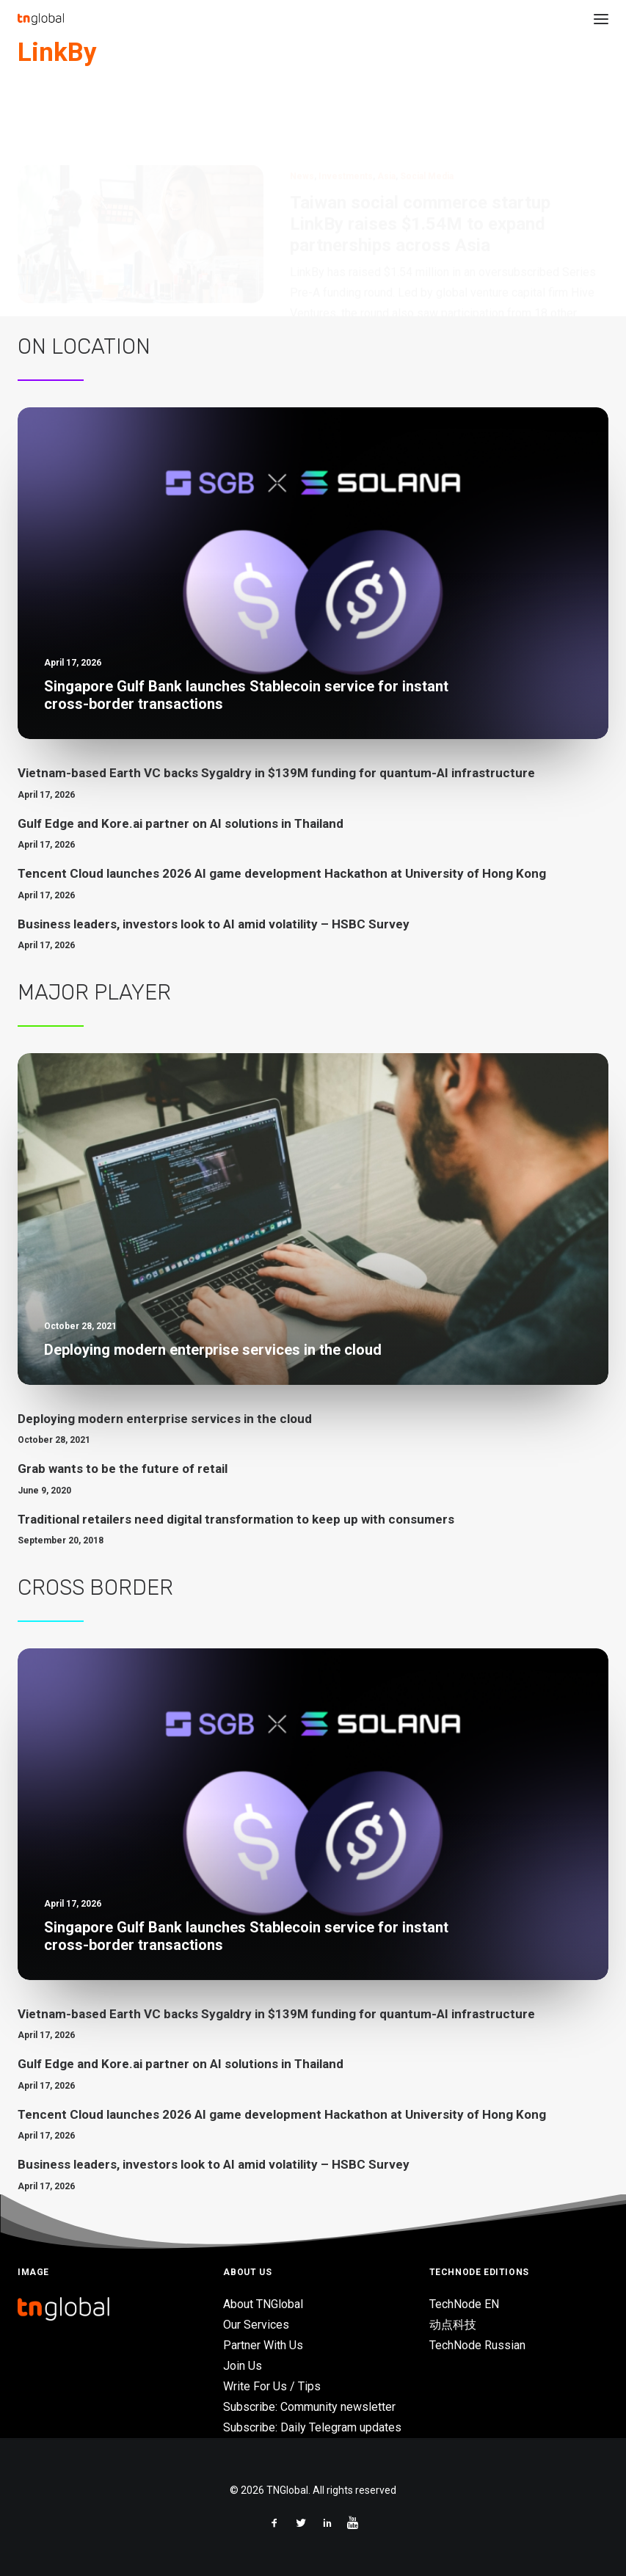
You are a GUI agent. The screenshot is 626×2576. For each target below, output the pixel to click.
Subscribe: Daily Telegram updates (312, 2427)
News (302, 106)
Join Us (242, 2366)
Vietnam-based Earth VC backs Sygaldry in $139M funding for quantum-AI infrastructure (276, 772)
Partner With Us (263, 2345)
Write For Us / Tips (272, 2386)
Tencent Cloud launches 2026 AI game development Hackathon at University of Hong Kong (282, 873)
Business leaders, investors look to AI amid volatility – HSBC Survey (214, 924)
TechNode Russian (477, 2345)
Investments (346, 106)
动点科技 (452, 2325)
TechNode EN (464, 2304)
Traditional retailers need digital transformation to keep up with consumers (236, 1519)
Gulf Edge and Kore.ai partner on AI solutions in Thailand (180, 823)
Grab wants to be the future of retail (123, 1468)
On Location (84, 346)
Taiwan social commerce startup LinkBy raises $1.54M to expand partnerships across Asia (420, 153)
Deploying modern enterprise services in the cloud (165, 1418)
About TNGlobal (263, 2304)
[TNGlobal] (41, 19)
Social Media (427, 106)
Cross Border (95, 1587)
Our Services (256, 2325)
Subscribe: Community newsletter (309, 2407)
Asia (386, 106)
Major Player (94, 992)
